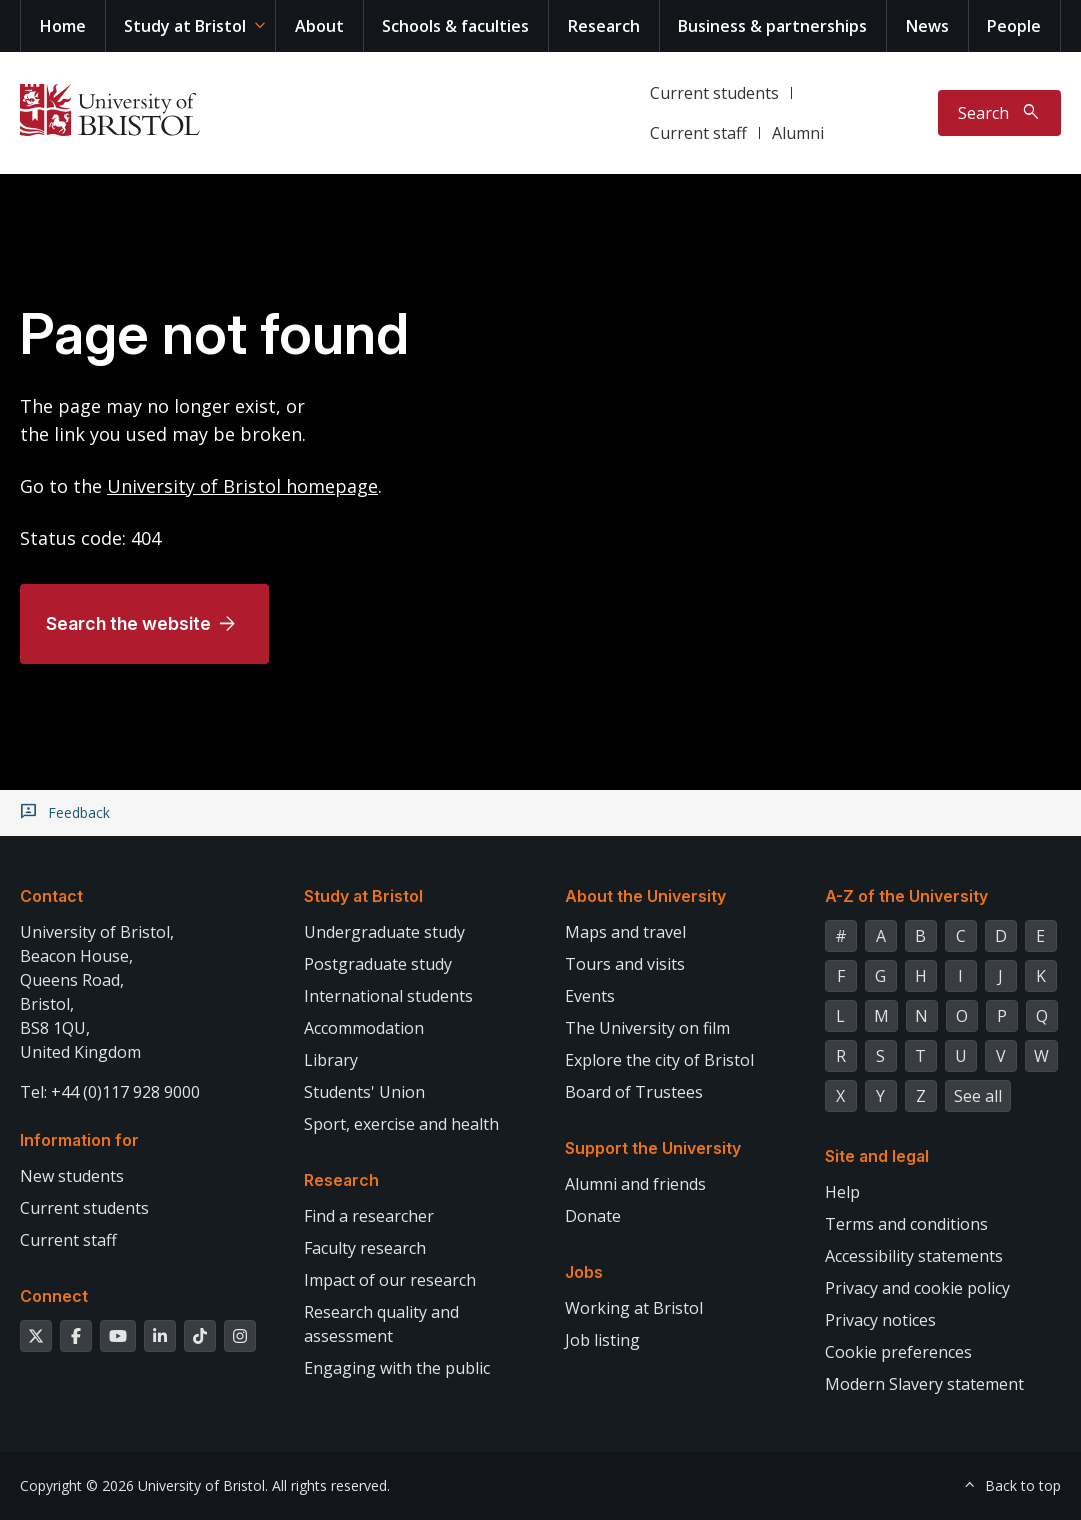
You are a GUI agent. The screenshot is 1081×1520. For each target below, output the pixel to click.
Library (331, 1060)
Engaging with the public (397, 1368)
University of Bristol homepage (242, 486)
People (1014, 26)
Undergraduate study (384, 932)
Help (842, 1192)
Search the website (128, 623)
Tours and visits (625, 964)
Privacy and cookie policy (917, 1288)
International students (388, 996)
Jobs (584, 1272)
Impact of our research (390, 1280)
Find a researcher (369, 1216)
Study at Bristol (185, 26)
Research (604, 26)
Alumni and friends (635, 1184)
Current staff (698, 133)
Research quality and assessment (381, 1324)
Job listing (602, 1340)
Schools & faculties (455, 26)
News (927, 26)
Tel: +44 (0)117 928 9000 (110, 1092)
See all (978, 1096)
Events (590, 996)
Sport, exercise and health (401, 1124)
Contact (51, 896)
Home (63, 26)
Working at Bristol (634, 1308)
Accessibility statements (914, 1256)
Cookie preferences (898, 1352)
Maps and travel (625, 932)
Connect (54, 1296)
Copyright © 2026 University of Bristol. (144, 1485)
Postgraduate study (378, 964)
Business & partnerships (772, 26)
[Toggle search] (999, 113)
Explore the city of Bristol (659, 1060)
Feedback (79, 813)
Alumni (798, 133)
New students (72, 1176)
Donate (593, 1216)
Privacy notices (880, 1320)
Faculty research (365, 1248)
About (319, 26)
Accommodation (364, 1028)
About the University (645, 896)
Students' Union (364, 1092)
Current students (714, 93)
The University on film (647, 1028)
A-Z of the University (906, 896)
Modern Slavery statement (924, 1384)
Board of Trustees (634, 1092)
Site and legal (877, 1156)
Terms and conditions (906, 1224)
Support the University (653, 1148)
